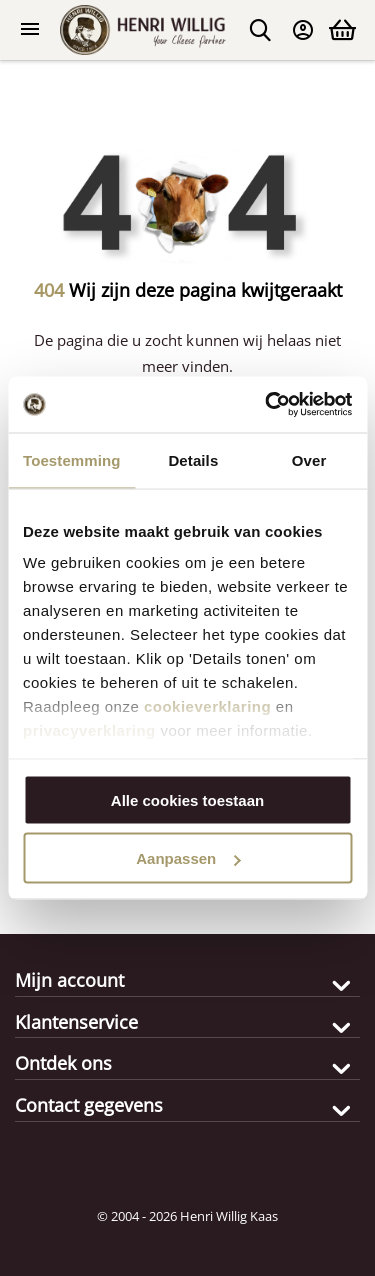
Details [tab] (193, 459)
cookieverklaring (207, 706)
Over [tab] (309, 459)
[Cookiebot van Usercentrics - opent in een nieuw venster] (267, 405)
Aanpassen (188, 858)
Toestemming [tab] (72, 459)
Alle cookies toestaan (187, 799)
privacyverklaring (89, 730)
